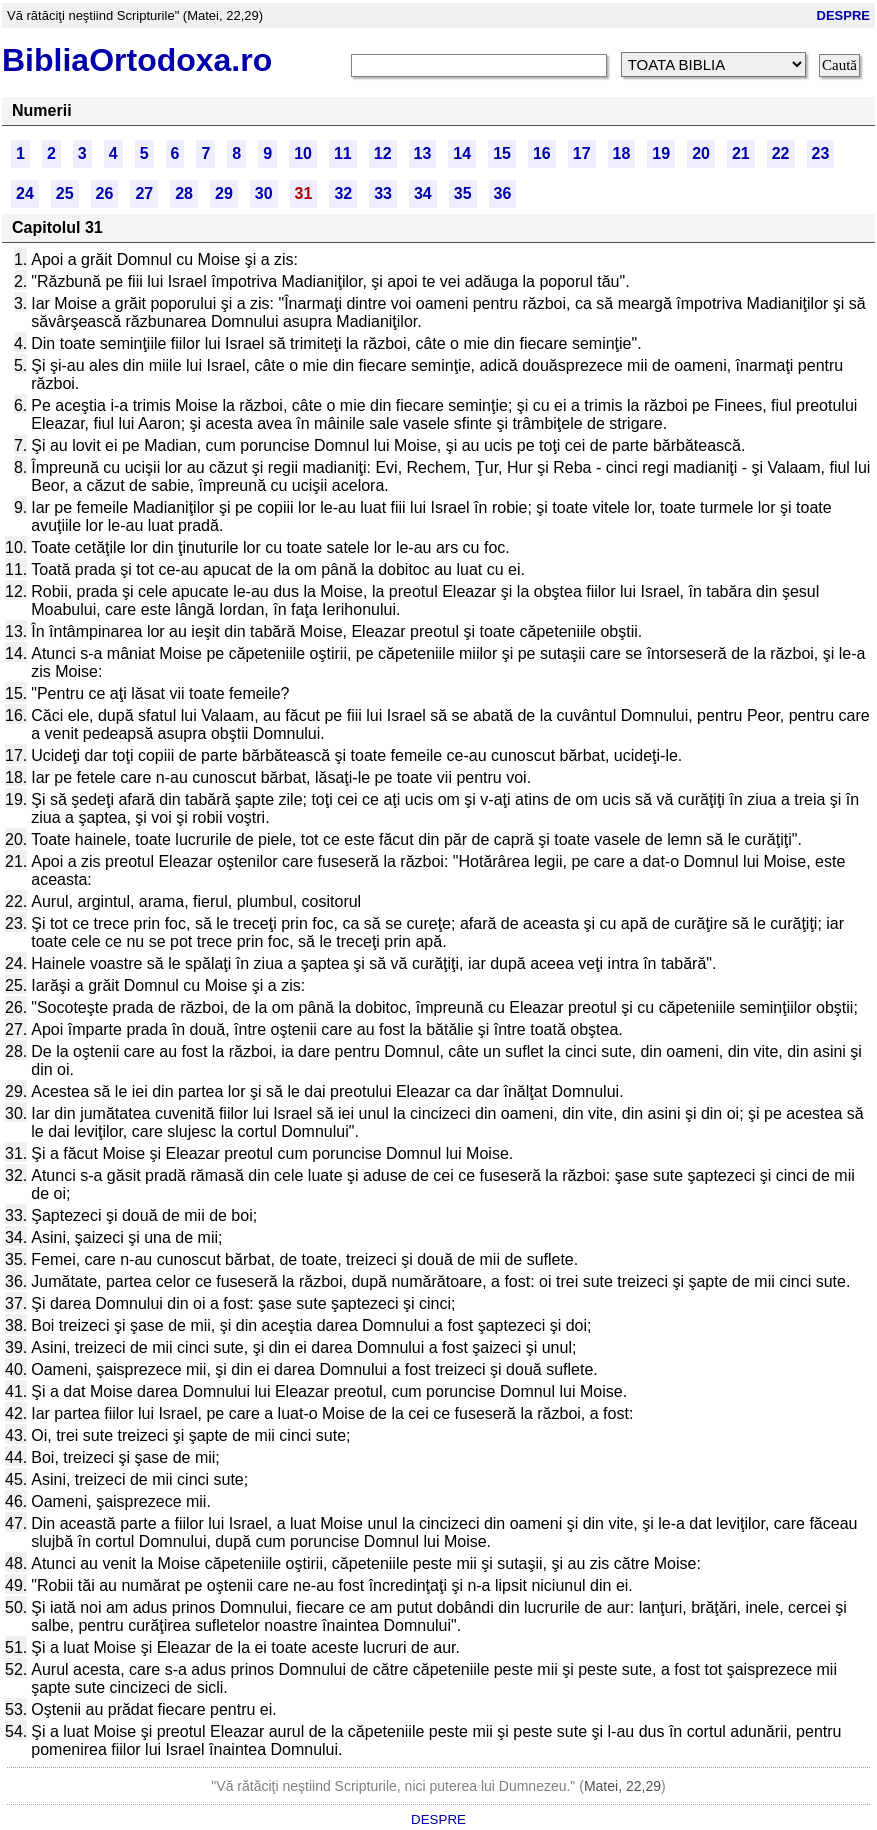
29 (224, 193)
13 (423, 153)
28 (184, 193)
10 (303, 153)
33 (383, 193)
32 (343, 193)
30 (264, 193)
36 (503, 193)
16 (542, 153)
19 (661, 153)
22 (781, 153)
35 (463, 193)
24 (25, 193)
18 (622, 153)
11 (343, 153)
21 (741, 153)
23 (821, 153)
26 (105, 193)
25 (65, 193)
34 (423, 193)
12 (383, 153)
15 (502, 153)
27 (144, 193)
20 (701, 153)
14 (462, 153)
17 (582, 153)
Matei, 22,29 (622, 1786)
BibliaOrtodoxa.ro (137, 60)
